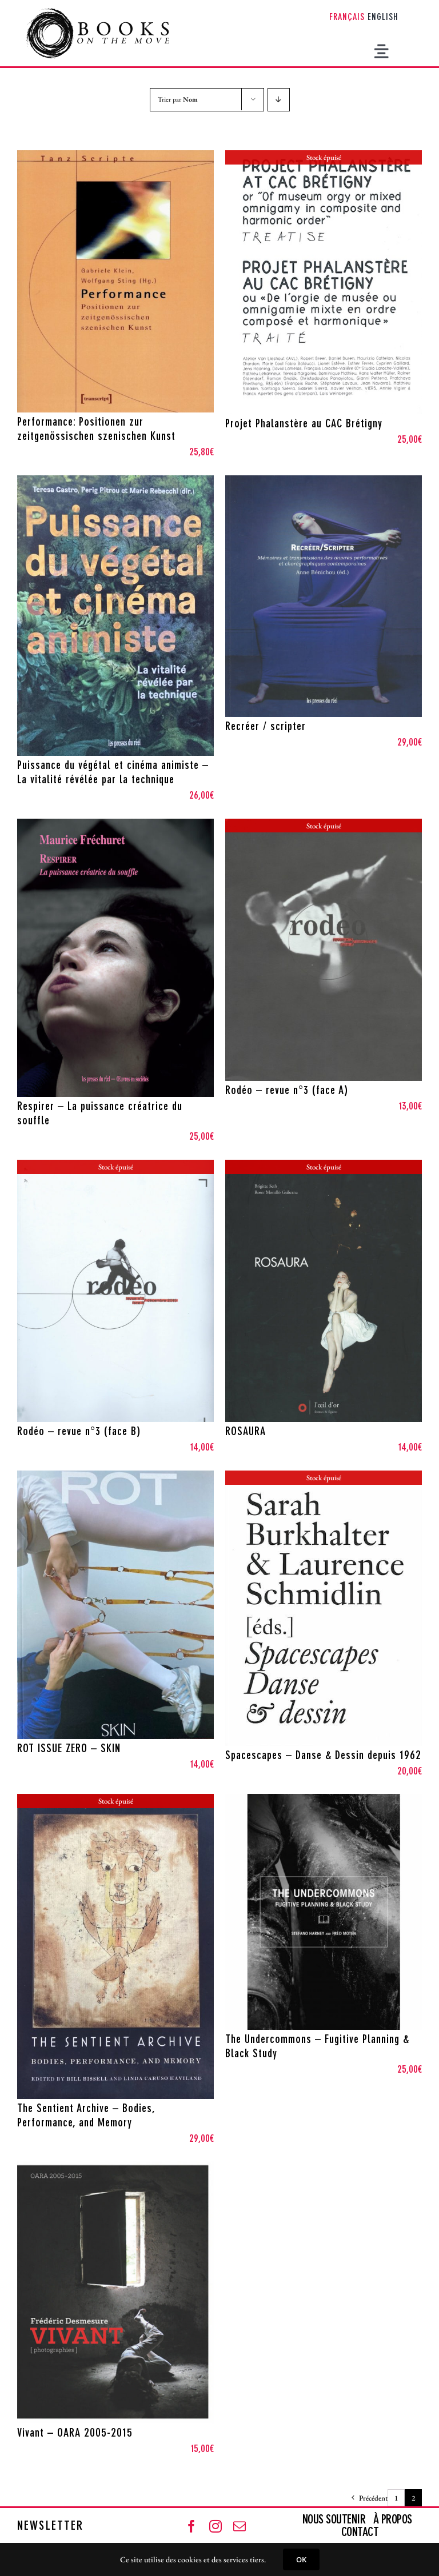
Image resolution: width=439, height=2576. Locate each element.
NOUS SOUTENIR (335, 2520)
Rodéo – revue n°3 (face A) (287, 1091)
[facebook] (191, 2526)
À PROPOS (392, 2520)
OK (301, 2559)
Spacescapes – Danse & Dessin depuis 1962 (323, 1756)
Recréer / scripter (265, 727)
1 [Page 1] (396, 2498)
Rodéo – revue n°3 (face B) (79, 1432)
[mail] (239, 2526)
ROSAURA (245, 1432)
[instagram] (215, 2526)
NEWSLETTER (50, 2526)
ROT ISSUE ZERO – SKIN (69, 1749)
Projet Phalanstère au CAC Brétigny (303, 424)
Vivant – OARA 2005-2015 (75, 2433)
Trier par (178, 99)
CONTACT (360, 2532)
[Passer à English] (383, 18)
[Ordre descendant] (279, 99)
